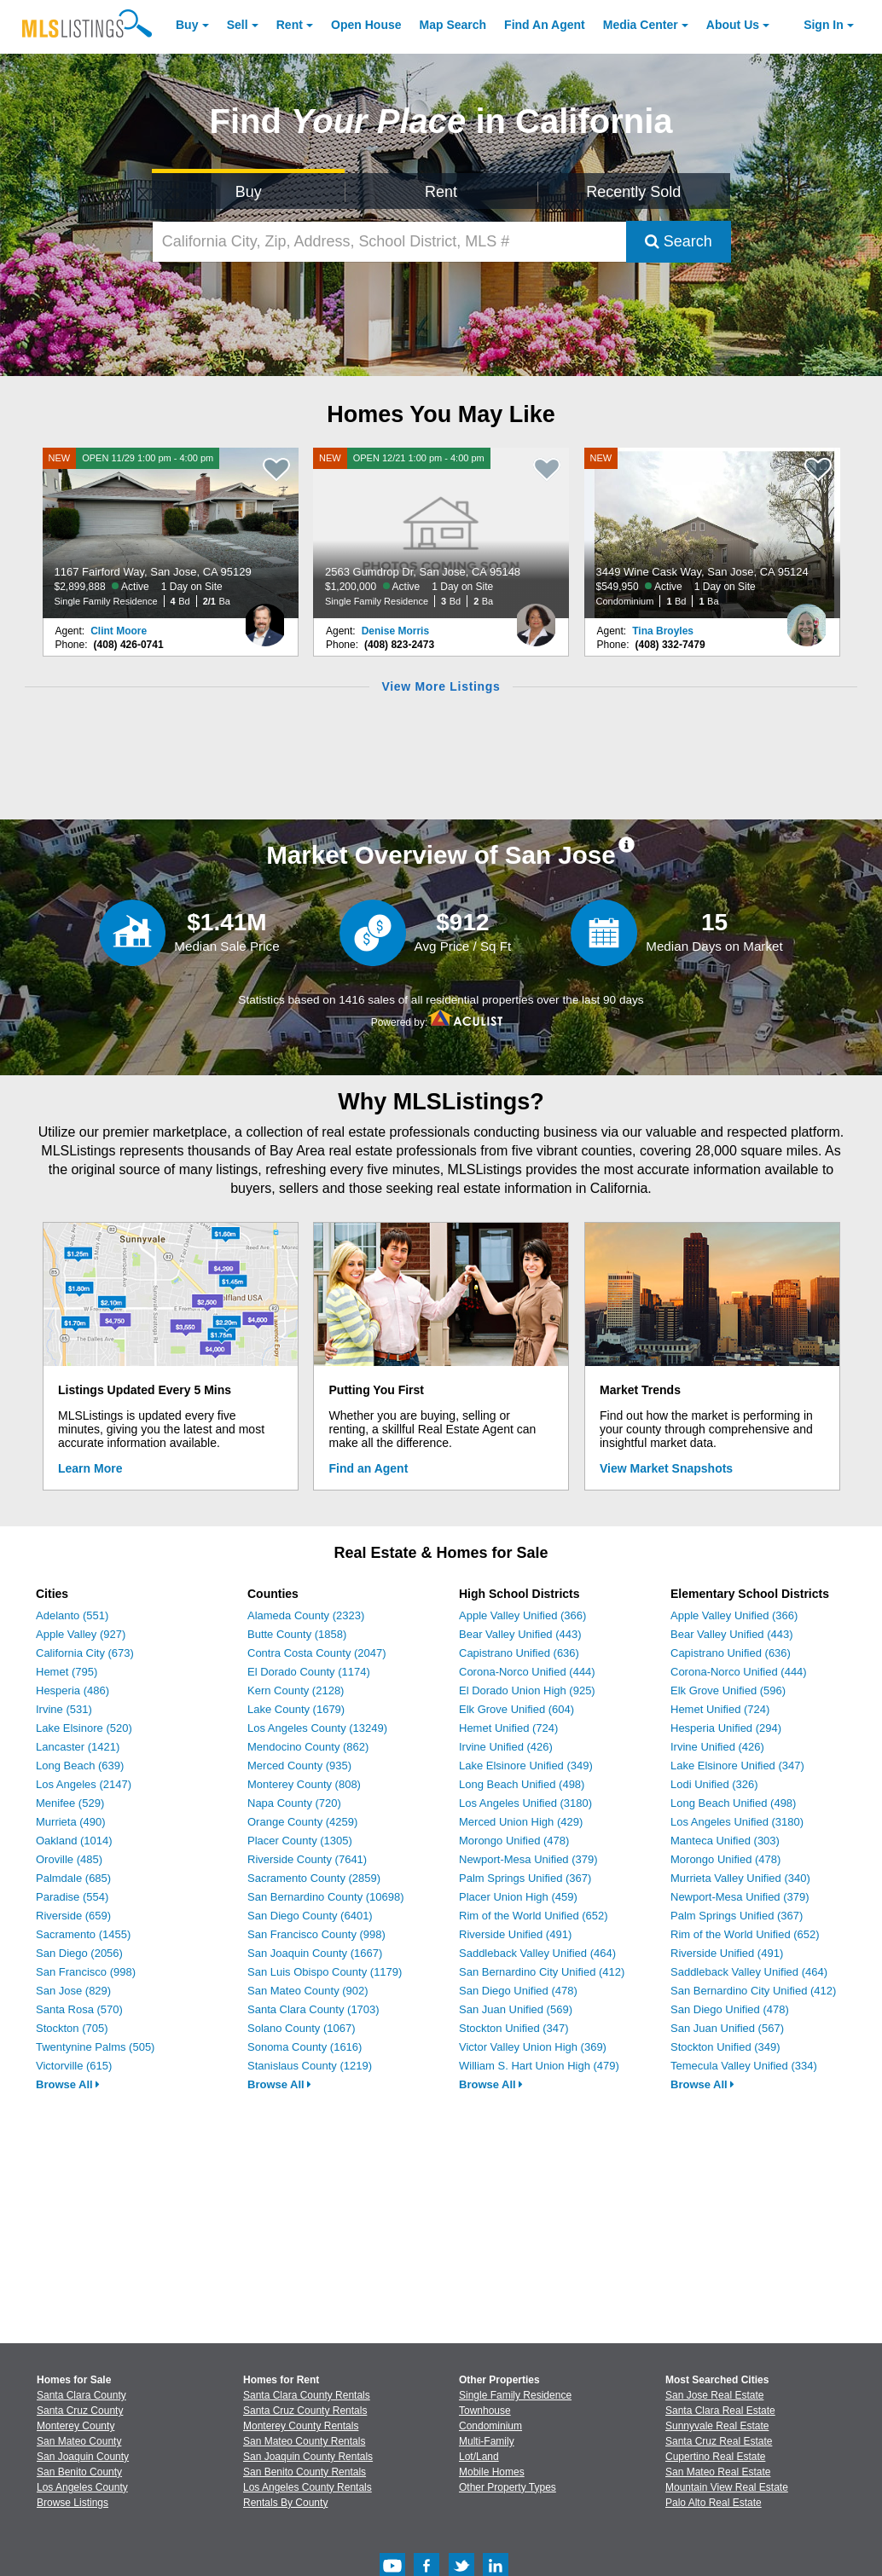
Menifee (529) (70, 1803)
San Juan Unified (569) (515, 2009)
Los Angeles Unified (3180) (525, 1803)
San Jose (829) (73, 1990)
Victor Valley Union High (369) (532, 2047)
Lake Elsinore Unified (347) (737, 1765)
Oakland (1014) (74, 1840)
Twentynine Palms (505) (95, 2047)
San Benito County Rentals (304, 2472)
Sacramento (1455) (83, 1934)
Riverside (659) (73, 1915)
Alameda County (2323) (305, 1615)
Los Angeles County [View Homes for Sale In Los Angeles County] (82, 2487)
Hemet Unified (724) (508, 1728)
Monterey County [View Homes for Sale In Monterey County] (75, 2426)
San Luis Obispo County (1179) (324, 1971)
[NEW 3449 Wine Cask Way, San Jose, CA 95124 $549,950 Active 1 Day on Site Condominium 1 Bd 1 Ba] (712, 533)
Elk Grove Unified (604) (516, 1709)
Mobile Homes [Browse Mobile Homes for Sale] (492, 2472)
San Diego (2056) (79, 1953)
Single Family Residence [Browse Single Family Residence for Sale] (515, 2395)
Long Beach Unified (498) (521, 1784)
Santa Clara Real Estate (720, 2411)
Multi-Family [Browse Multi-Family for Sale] (486, 2441)
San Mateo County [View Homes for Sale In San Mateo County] (79, 2441)
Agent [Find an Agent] (544, 25)
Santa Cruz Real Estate (718, 2441)
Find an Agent (369, 1468)
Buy (187, 25)
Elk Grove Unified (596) (728, 1690)
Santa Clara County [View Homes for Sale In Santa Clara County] (81, 2395)
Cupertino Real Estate (715, 2457)
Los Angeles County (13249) (317, 1728)
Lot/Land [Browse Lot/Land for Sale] (479, 2457)
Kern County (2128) (295, 1690)
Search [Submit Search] (678, 241)
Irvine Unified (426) (506, 1746)
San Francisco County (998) (316, 1934)
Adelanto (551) (72, 1615)
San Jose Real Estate (714, 2395)
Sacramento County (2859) (313, 1878)
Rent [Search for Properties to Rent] (441, 191)
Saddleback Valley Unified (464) (537, 1953)
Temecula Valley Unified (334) (743, 2065)
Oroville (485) (69, 1859)
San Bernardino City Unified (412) (541, 1971)
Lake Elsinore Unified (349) (526, 1765)
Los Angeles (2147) (83, 1784)
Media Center (640, 25)
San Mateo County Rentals (304, 2441)
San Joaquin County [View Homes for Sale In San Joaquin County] (83, 2457)
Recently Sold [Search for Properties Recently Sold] (633, 191)
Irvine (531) (64, 1709)
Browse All (68, 2084)
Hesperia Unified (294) (725, 1728)
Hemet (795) (66, 1671)
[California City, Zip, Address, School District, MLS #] (389, 242)
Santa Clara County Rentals (306, 2395)
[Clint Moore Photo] (265, 618)
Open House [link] (366, 25)
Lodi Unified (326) (714, 1784)
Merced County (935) (299, 1765)
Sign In (824, 25)
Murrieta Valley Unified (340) (740, 1878)
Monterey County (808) (304, 1784)
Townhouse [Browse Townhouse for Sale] (485, 2411)
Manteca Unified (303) (725, 1840)
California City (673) (85, 1653)
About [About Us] (732, 25)
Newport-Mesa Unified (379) (528, 1859)
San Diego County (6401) (310, 1915)
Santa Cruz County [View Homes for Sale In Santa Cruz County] (80, 2411)
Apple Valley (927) (80, 1634)
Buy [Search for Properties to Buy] (248, 191)
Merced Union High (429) (521, 1821)
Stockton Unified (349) (725, 2047)
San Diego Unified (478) (518, 1990)
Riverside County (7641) (307, 1859)
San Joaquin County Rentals (308, 2457)
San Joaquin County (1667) (314, 1953)
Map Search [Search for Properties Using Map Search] (453, 25)
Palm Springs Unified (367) (525, 1878)
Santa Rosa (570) (79, 2009)
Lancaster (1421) (77, 1746)
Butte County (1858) (296, 1634)
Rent (289, 25)
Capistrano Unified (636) (519, 1653)
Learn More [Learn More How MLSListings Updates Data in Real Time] (90, 1468)
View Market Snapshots (666, 1468)
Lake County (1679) (296, 1709)
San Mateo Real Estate (717, 2472)
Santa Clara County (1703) (313, 2009)
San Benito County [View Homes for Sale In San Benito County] (79, 2472)
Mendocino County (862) (307, 1746)
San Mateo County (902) (307, 1990)
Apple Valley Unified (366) (522, 1615)
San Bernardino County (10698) (325, 1896)
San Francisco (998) (86, 1971)
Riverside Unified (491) (515, 1934)
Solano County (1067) (301, 2028)
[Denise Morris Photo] (535, 618)
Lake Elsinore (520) (84, 1728)
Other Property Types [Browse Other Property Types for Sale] (507, 2487)
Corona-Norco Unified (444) (527, 1671)
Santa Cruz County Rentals (305, 2411)
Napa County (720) (294, 1803)
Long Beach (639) (80, 1765)
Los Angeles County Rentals (307, 2487)
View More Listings (440, 686)
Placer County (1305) (299, 1840)
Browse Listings (72, 2503)
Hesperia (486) (72, 1690)
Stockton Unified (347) (514, 2028)
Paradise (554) (72, 1896)
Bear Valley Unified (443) (520, 1634)
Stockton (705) (72, 2028)
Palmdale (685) (73, 1878)
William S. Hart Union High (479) (539, 2065)
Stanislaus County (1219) (309, 2065)
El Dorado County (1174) (308, 1671)
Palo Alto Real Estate (713, 2503)
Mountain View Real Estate (726, 2487)
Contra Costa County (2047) (316, 1653)
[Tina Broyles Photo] (807, 618)
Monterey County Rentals (300, 2426)
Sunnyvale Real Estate (717, 2426)
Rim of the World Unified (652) (533, 1915)
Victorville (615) (74, 2065)
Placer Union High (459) (518, 1896)
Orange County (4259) (302, 1821)
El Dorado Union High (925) (527, 1690)
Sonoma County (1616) (304, 2047)
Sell (237, 25)
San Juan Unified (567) (727, 2028)
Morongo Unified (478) (514, 1840)
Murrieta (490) (71, 1821)
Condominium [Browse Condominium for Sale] (490, 2426)
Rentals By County (285, 2503)
